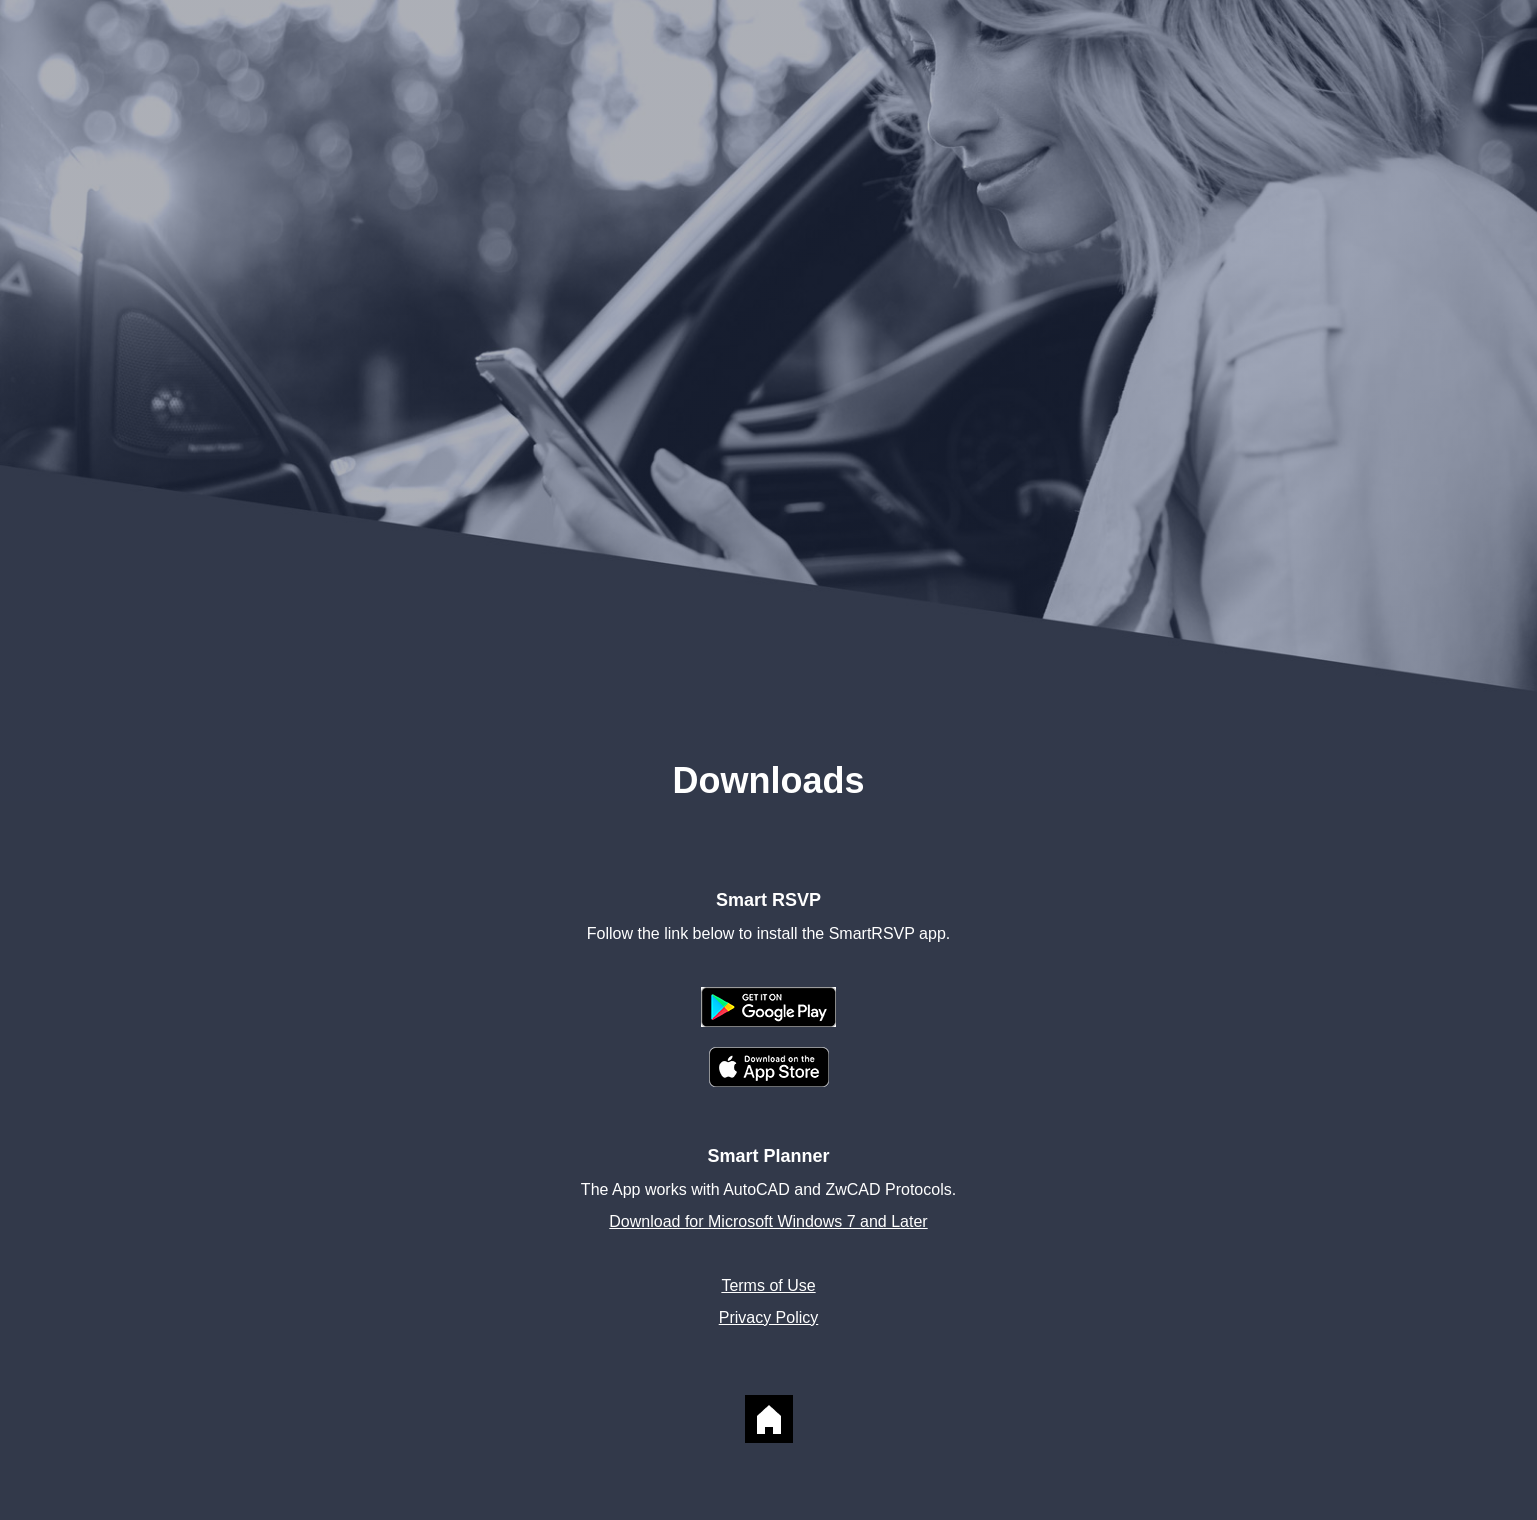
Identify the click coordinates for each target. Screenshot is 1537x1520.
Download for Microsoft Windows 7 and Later (768, 1221)
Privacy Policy (769, 1317)
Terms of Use (768, 1285)
